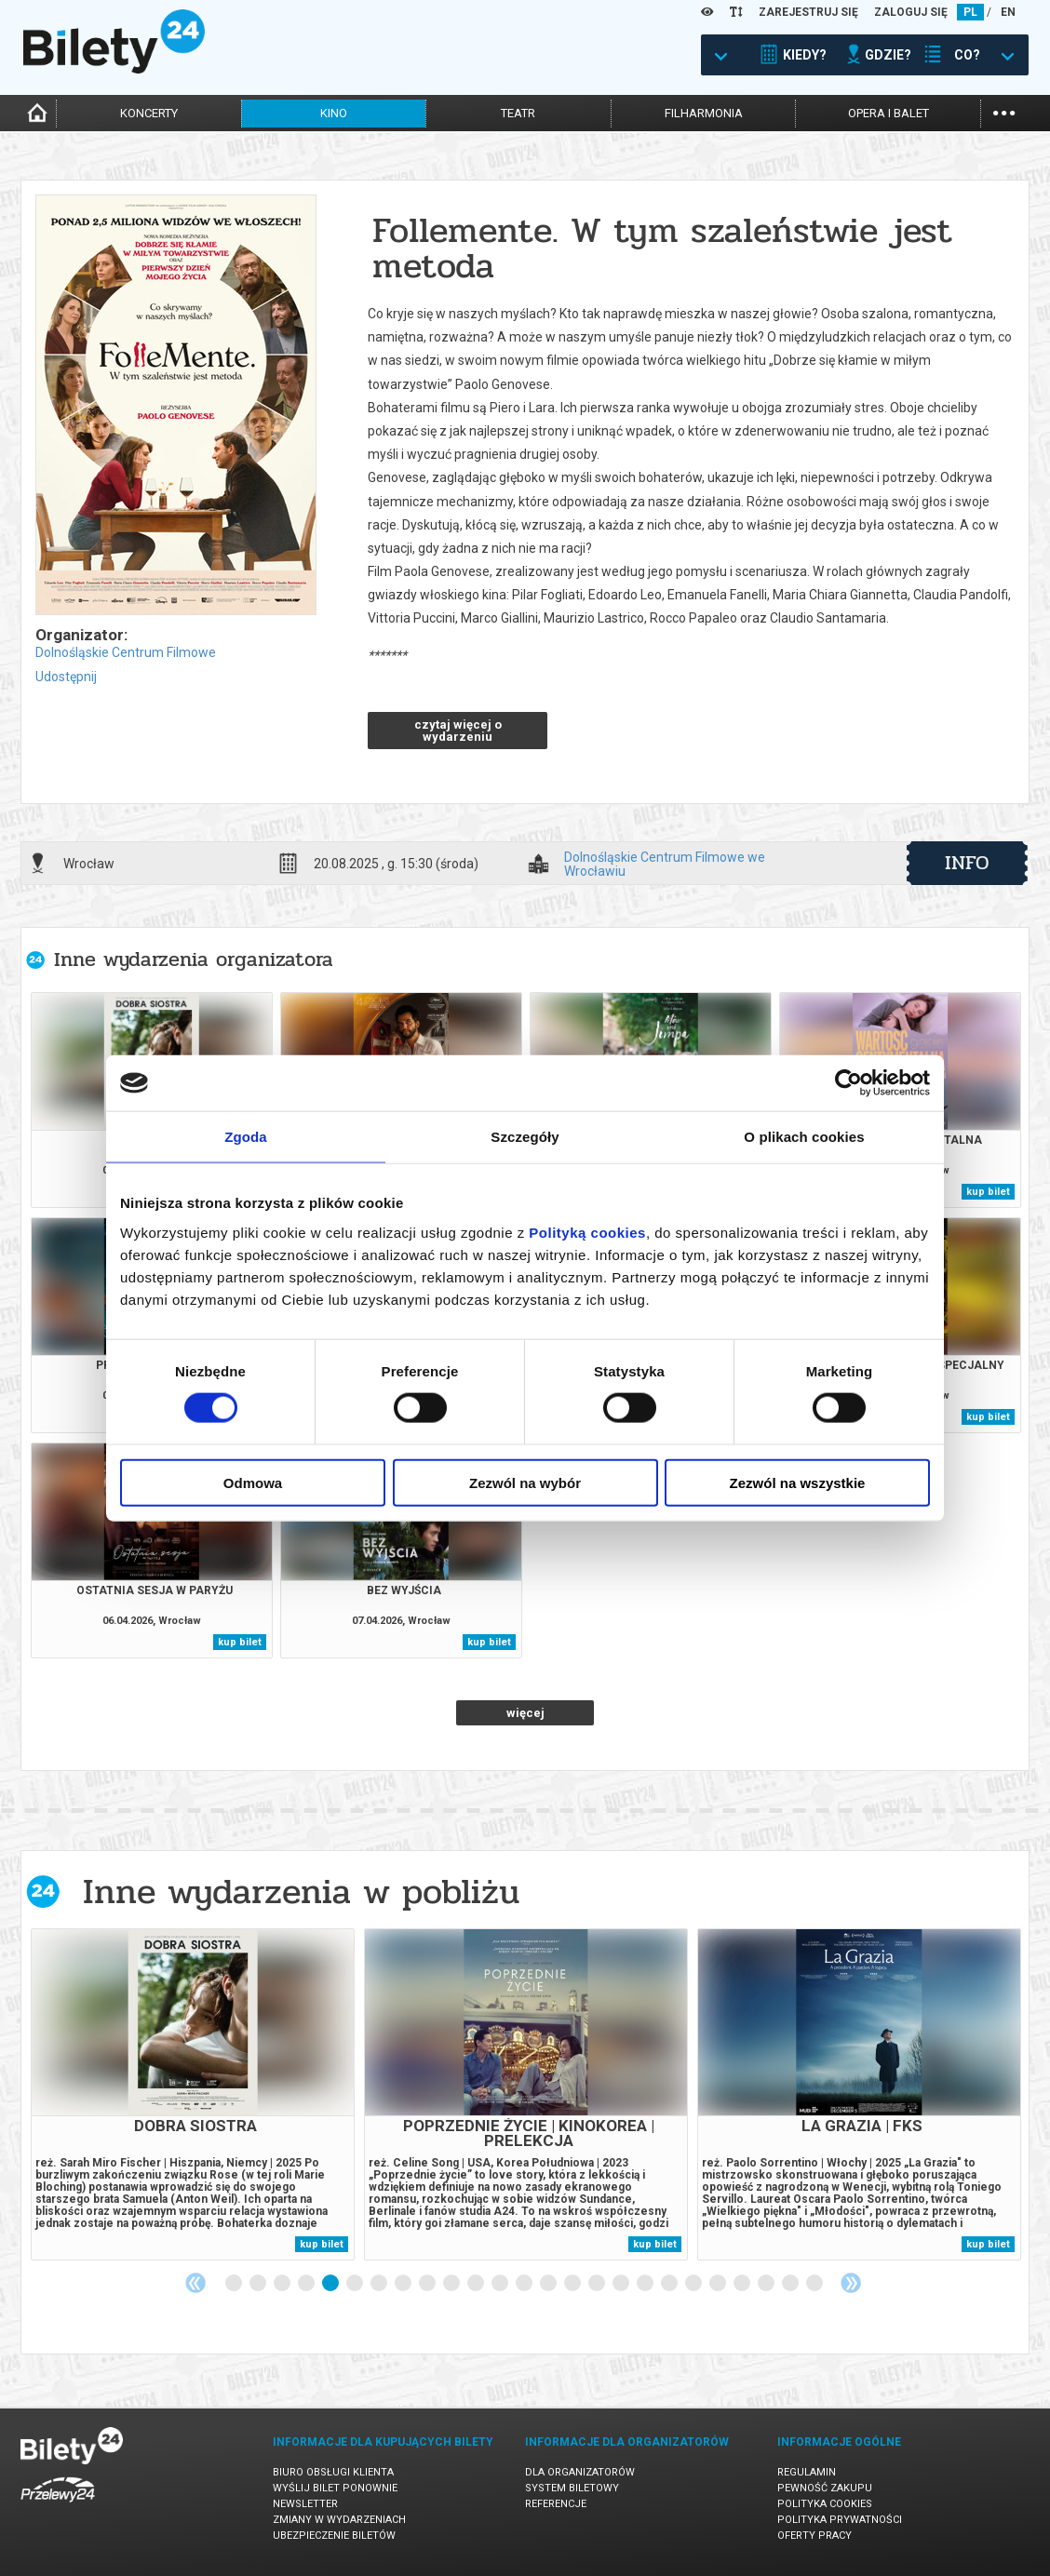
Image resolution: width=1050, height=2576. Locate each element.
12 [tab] (500, 2283)
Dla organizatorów (580, 2472)
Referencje (555, 2504)
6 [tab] (355, 2283)
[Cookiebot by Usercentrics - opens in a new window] (848, 1083)
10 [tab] (452, 2283)
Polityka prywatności (839, 2520)
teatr (518, 113)
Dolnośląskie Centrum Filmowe (125, 652)
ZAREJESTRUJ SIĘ (808, 12)
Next (851, 2283)
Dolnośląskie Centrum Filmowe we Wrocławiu (664, 864)
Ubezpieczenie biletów (334, 2535)
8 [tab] (404, 2283)
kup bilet (988, 1192)
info (967, 863)
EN (1008, 12)
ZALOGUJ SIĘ (911, 12)
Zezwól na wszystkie (798, 1482)
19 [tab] (670, 2283)
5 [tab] (331, 2283)
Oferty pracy (814, 2535)
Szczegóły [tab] (525, 1137)
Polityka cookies (824, 2504)
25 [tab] (815, 2283)
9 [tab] (428, 2283)
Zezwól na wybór (525, 1482)
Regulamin (806, 2472)
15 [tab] (573, 2283)
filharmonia (704, 113)
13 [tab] (525, 2283)
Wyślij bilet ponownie (335, 2488)
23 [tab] (767, 2283)
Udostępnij (66, 676)
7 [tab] (379, 2283)
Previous (195, 2283)
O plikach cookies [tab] (804, 1137)
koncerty (149, 113)
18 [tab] (646, 2283)
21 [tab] (718, 2283)
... (1003, 111)
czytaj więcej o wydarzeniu (458, 731)
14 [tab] (549, 2283)
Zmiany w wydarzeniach (339, 2520)
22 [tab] (743, 2283)
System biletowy (572, 2488)
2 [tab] (258, 2283)
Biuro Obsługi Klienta (333, 2472)
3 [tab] (283, 2283)
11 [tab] (476, 2283)
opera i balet (888, 113)
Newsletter (305, 2504)
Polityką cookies (587, 1232)
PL (970, 12)
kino (333, 113)
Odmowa (252, 1482)
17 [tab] (621, 2283)
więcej (525, 1713)
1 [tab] (234, 2283)
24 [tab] (791, 2283)
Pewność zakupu (824, 2488)
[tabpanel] (193, 2094)
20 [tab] (694, 2283)
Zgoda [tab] (245, 1137)
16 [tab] (597, 2283)
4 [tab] (307, 2283)
